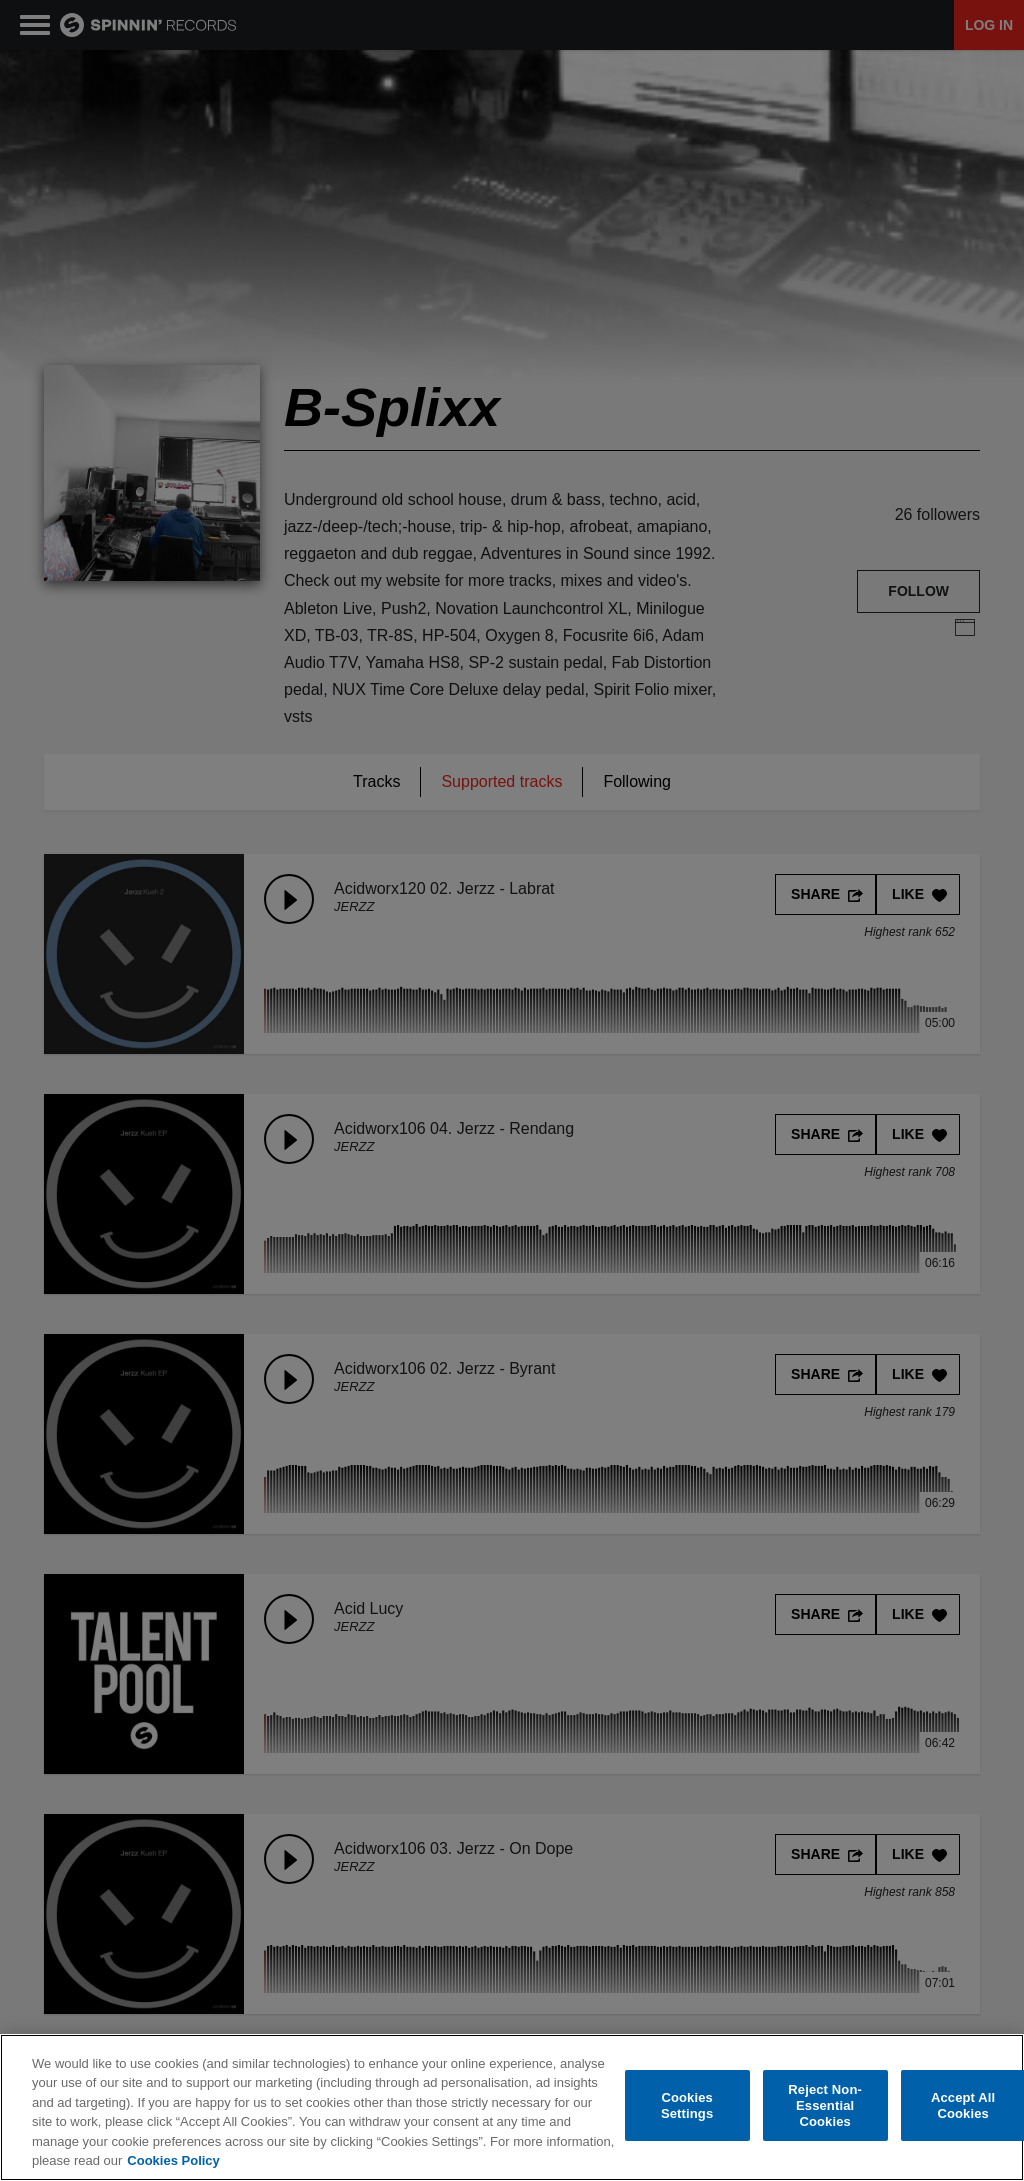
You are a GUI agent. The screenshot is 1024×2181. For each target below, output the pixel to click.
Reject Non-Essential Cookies (825, 2106)
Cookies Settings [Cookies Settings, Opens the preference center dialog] (687, 2105)
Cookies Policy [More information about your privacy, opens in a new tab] (173, 2160)
